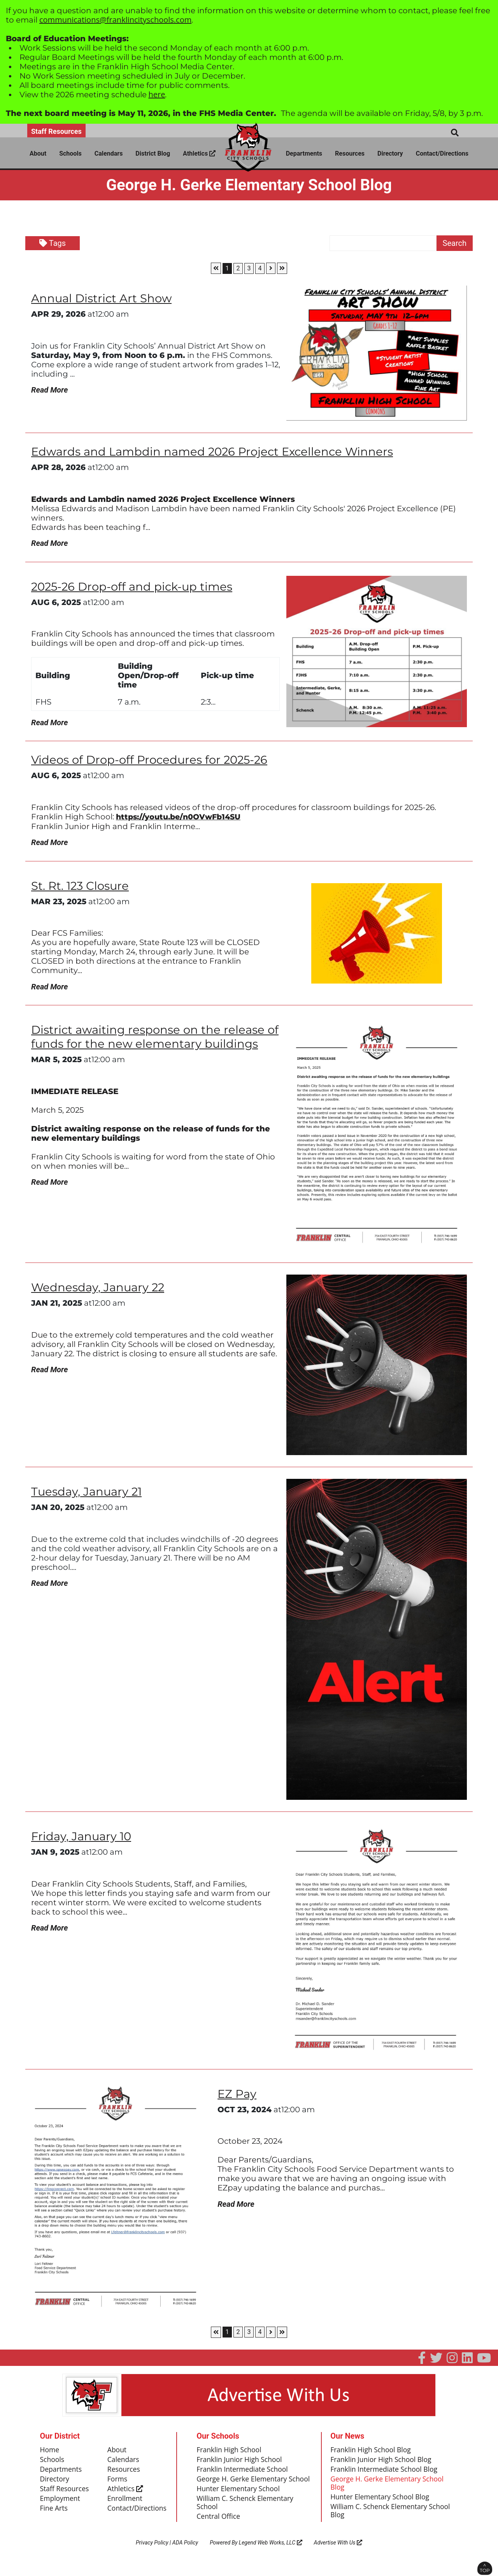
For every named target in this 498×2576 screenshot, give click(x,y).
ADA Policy (185, 2555)
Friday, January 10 (82, 1839)
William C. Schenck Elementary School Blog (391, 2514)
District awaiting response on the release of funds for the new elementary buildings (153, 1039)
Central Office (218, 2529)
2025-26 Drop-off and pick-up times (134, 587)
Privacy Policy (152, 2555)
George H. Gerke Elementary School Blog (388, 2486)
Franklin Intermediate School (243, 2472)
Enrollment (125, 2502)
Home (50, 2452)
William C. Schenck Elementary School (246, 2514)
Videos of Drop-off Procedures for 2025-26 (152, 761)
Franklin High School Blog (371, 2452)
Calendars (109, 153)
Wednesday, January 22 (99, 1290)
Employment (60, 2502)
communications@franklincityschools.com (115, 19)
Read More (49, 390)
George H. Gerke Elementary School (242, 2486)
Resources (350, 153)
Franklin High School (229, 2452)
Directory (390, 153)
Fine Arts (54, 2512)
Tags (52, 243)
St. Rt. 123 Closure (81, 887)
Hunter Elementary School (239, 2500)
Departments (304, 153)
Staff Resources (56, 131)
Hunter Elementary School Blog (381, 2500)
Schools (70, 153)
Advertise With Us (338, 2555)
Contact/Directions (442, 153)
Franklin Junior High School (240, 2462)
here (157, 94)
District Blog (152, 153)
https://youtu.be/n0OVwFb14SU (181, 818)
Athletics (199, 153)
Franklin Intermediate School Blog (385, 2472)
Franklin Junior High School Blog (382, 2462)
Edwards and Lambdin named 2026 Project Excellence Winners (216, 451)
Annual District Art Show (103, 298)
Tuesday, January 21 (88, 1494)
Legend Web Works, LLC (270, 2555)
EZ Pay (237, 2096)
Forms (117, 2482)
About (38, 153)
